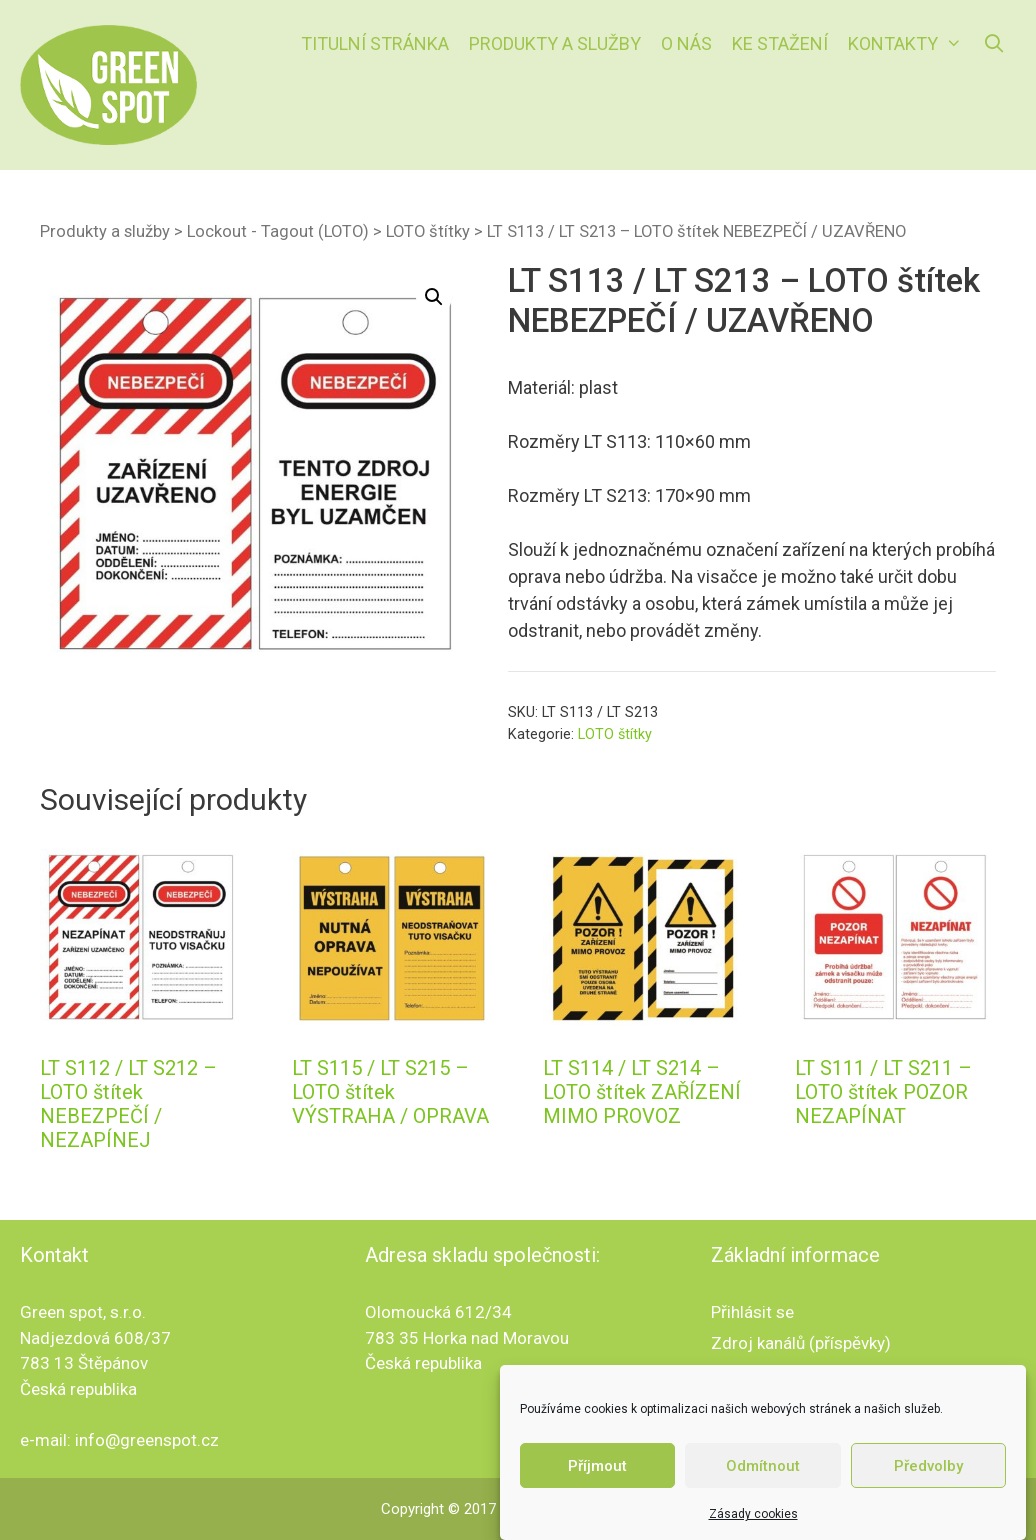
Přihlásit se (752, 1312)
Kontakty (910, 44)
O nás (686, 43)
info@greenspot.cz (147, 1440)
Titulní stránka (375, 43)
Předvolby (928, 1466)
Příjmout (597, 1466)
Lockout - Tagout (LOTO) (278, 231)
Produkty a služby (555, 43)
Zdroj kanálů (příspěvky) (801, 1343)
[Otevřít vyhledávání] (994, 44)
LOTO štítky (428, 231)
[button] (434, 297)
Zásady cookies (753, 1514)
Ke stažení (780, 43)
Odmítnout (763, 1466)
